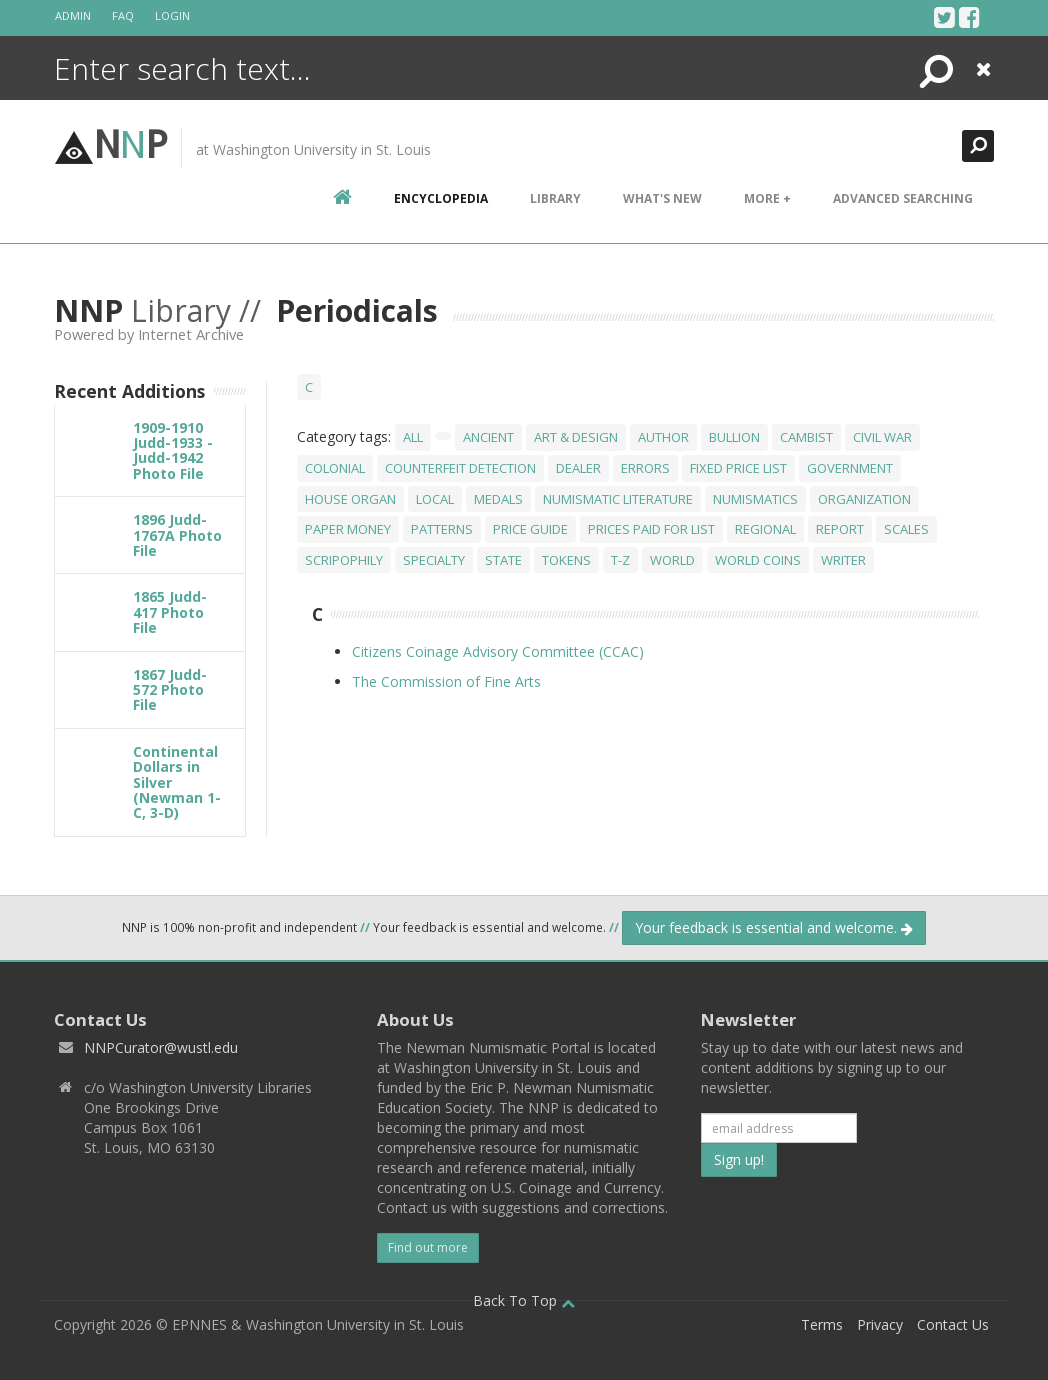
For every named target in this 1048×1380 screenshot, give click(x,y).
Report (840, 529)
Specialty (434, 560)
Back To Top (524, 1300)
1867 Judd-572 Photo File (170, 690)
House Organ (350, 499)
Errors (645, 468)
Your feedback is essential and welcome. (774, 927)
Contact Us (953, 1324)
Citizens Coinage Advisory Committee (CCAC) (498, 651)
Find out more (428, 1247)
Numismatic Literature (618, 499)
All (413, 437)
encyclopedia (441, 198)
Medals (498, 499)
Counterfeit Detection (460, 468)
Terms (822, 1324)
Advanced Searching (903, 198)
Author (663, 437)
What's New (662, 198)
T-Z (620, 560)
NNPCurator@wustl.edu (161, 1047)
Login (172, 15)
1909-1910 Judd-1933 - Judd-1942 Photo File (173, 450)
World (672, 560)
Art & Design (576, 437)
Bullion (734, 437)
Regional (765, 529)
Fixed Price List (738, 468)
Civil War (882, 437)
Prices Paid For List (651, 529)
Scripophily (344, 560)
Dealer (578, 468)
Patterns (442, 529)
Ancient (488, 437)
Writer (843, 560)
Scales (906, 529)
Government (850, 468)
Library (555, 198)
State (503, 560)
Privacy (880, 1324)
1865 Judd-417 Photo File (170, 612)
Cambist (806, 437)
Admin (73, 15)
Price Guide (530, 529)
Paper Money (348, 529)
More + (767, 198)
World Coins (758, 560)
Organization (864, 499)
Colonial (335, 468)
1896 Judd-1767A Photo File (177, 535)
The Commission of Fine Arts (446, 681)
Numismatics (755, 499)
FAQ (123, 15)
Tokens (566, 560)
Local (435, 499)
